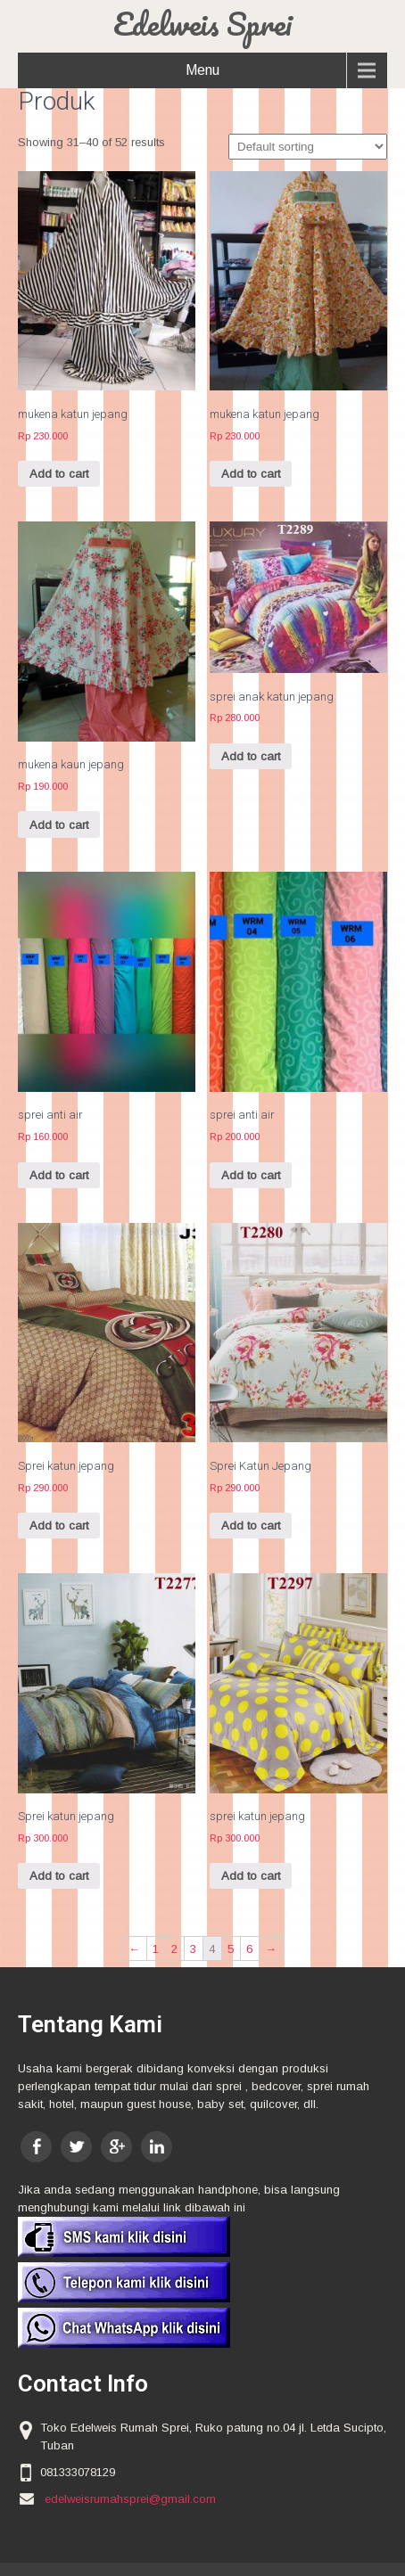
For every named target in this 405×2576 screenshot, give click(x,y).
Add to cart (58, 473)
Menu (202, 70)
